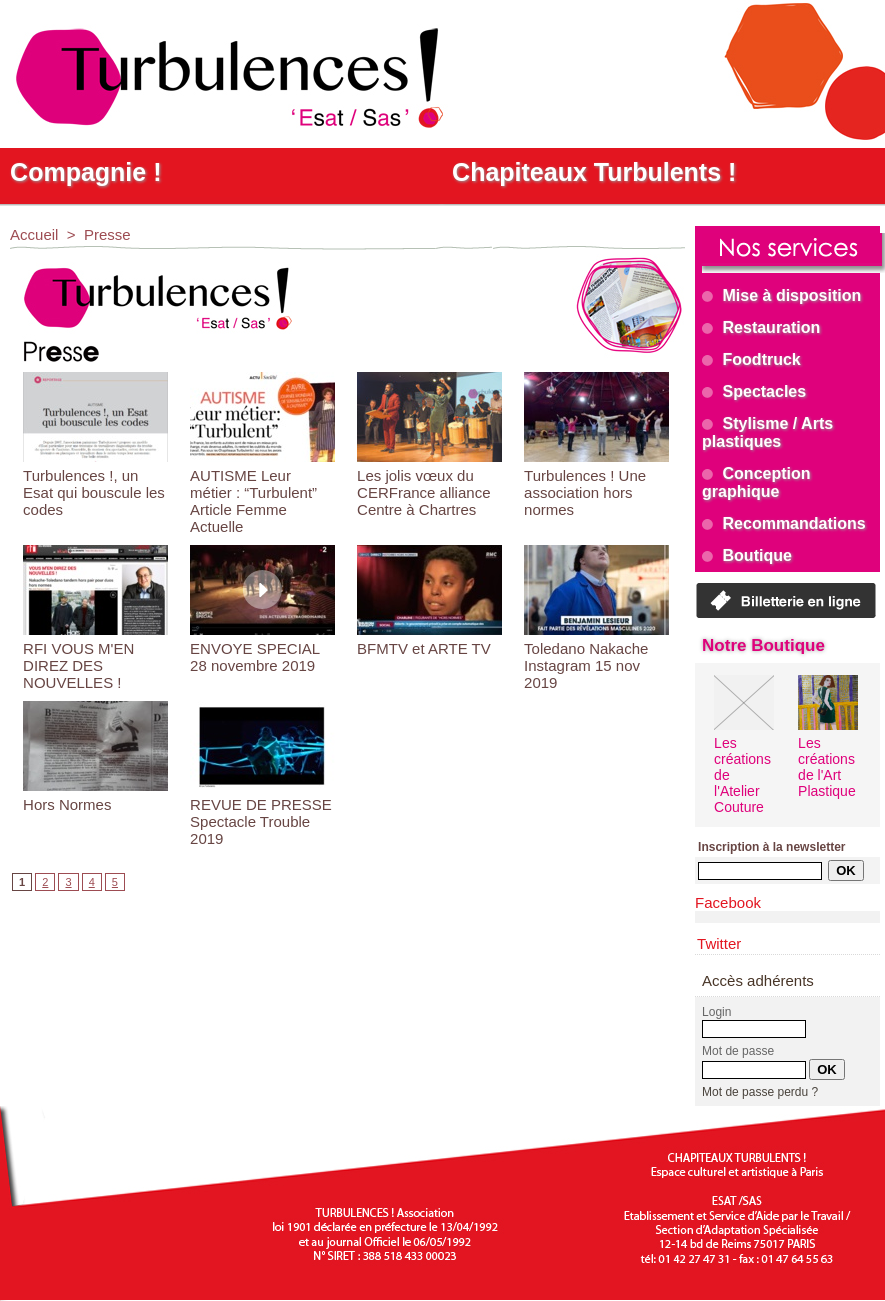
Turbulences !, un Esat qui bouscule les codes (94, 492)
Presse (107, 234)
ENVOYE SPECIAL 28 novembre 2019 (255, 657)
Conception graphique (756, 482)
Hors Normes (67, 804)
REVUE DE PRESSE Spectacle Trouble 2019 (261, 821)
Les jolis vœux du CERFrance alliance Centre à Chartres (423, 492)
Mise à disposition (781, 295)
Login (716, 1012)
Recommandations (784, 523)
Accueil (34, 234)
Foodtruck (751, 359)
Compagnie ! (85, 172)
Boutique (747, 555)
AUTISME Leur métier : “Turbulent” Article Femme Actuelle (253, 501)
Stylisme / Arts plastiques (767, 432)
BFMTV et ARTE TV (424, 648)
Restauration (761, 327)
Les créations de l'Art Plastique (827, 767)
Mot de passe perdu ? (760, 1092)
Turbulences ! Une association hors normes (585, 492)
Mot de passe (738, 1051)
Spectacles (754, 391)
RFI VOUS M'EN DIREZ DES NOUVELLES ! (78, 665)
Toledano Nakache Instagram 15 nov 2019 (586, 665)
